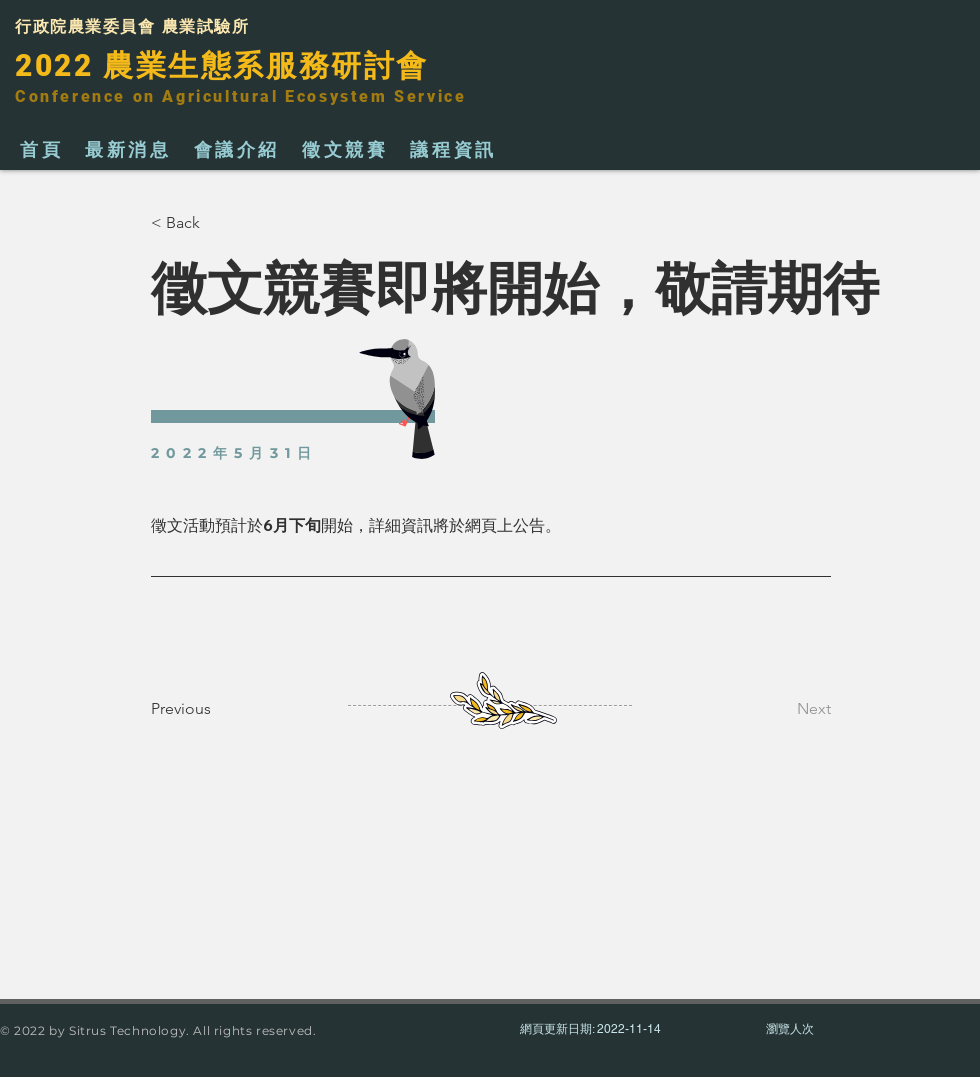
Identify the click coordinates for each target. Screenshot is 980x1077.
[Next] (781, 709)
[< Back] (217, 223)
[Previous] (217, 709)
